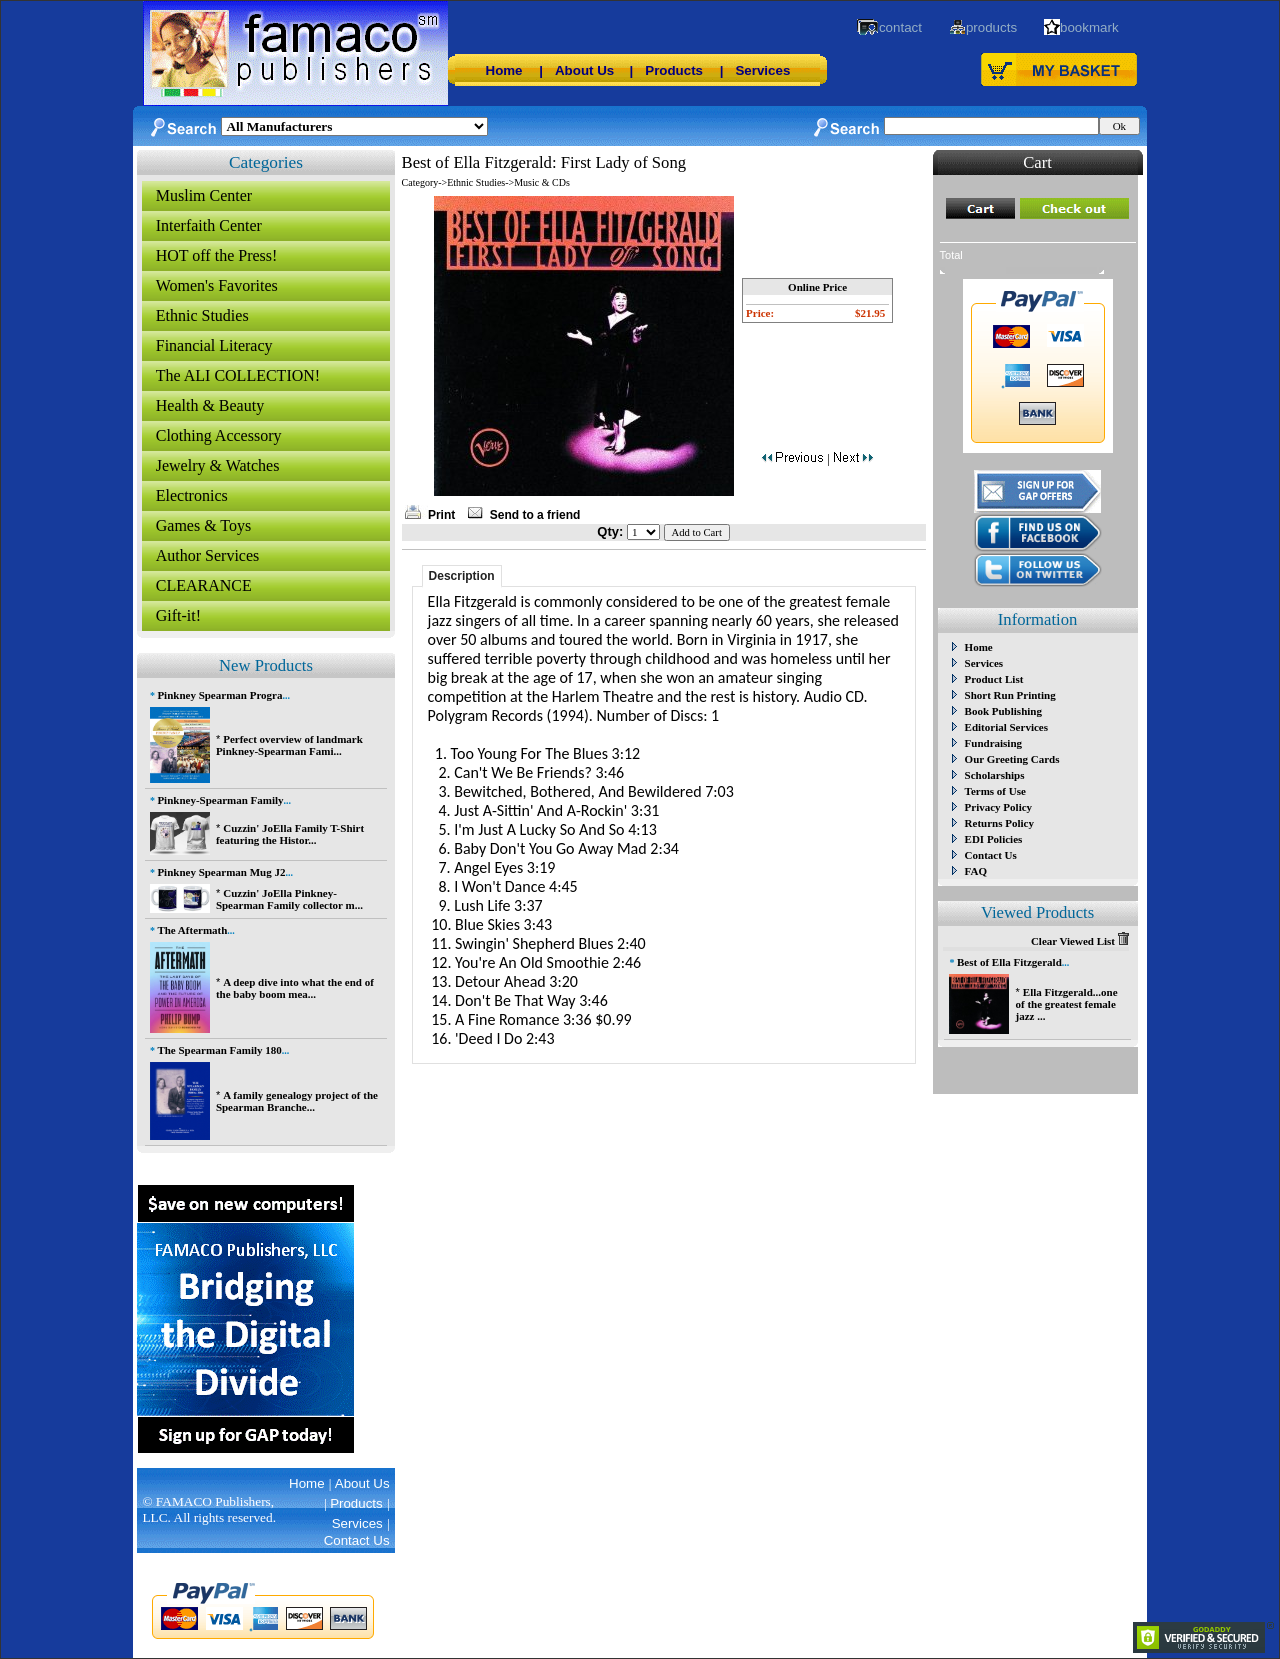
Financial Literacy (214, 345)
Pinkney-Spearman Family (220, 800)
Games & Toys (203, 525)
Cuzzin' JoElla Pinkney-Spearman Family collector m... (289, 899)
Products (674, 70)
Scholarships (995, 775)
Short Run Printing (1010, 695)
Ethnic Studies (202, 315)
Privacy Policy (999, 807)
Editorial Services (1006, 727)
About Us (584, 70)
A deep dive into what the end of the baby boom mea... (295, 988)
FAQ (976, 871)
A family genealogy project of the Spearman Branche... (297, 1101)
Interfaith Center (209, 225)
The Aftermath (192, 930)
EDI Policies (994, 839)
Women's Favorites (217, 285)
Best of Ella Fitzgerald (1009, 962)
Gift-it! (178, 615)
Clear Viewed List (1080, 941)
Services (762, 70)
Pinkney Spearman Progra (219, 695)
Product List (994, 679)
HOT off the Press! (217, 255)
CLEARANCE (204, 585)
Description (462, 576)
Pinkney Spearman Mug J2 (221, 872)
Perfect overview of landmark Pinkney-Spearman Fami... (289, 745)
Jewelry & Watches (218, 465)
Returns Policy (999, 823)
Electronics (192, 495)
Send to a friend (535, 515)
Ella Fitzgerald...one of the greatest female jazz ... (1066, 1004)
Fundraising (993, 743)
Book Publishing (1003, 711)
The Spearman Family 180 (219, 1050)
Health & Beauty (210, 405)
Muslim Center (204, 195)
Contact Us (991, 855)
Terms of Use (995, 791)
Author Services (208, 555)
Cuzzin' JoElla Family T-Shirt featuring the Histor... (290, 834)
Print (441, 515)
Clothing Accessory (219, 435)
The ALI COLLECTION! (238, 375)
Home (504, 70)
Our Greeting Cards (1012, 759)
